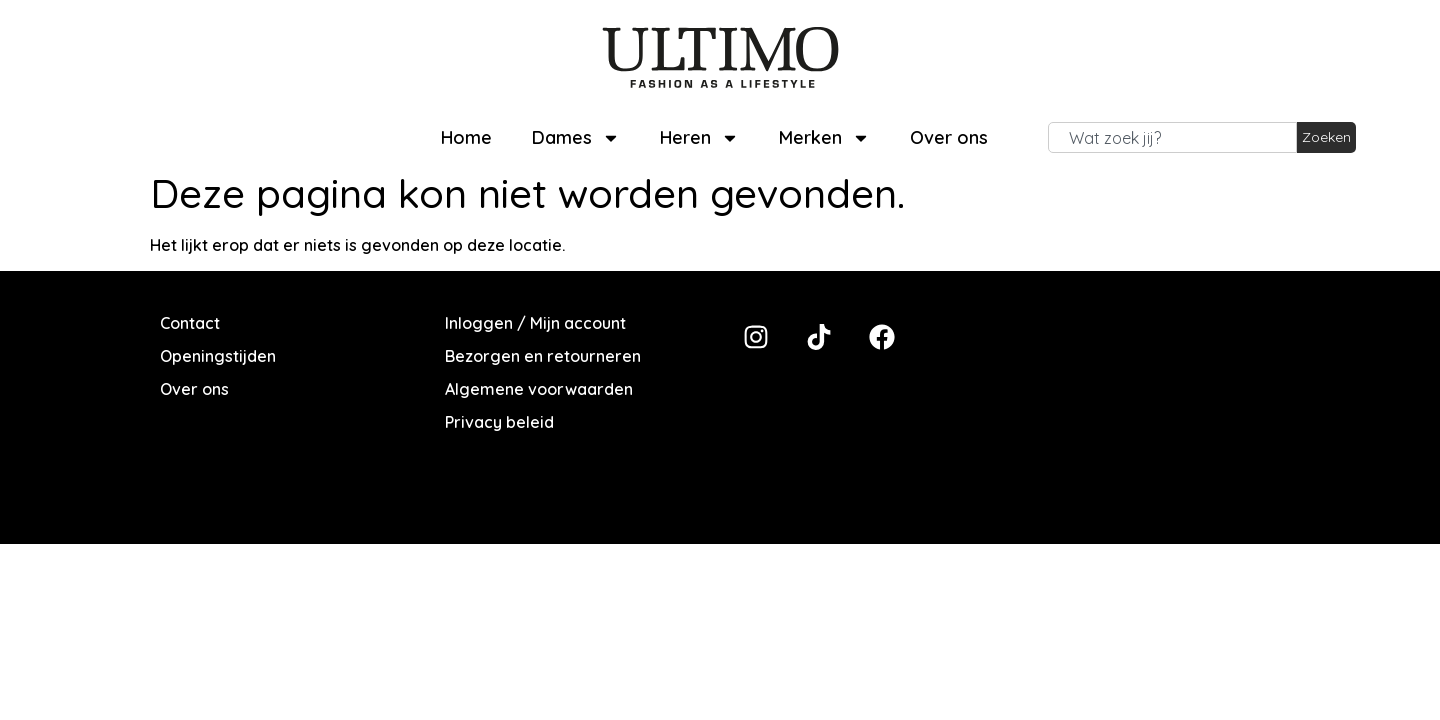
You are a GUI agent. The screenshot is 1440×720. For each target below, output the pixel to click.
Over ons (949, 137)
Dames (576, 138)
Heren (699, 138)
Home (466, 137)
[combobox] (1172, 138)
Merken (824, 138)
